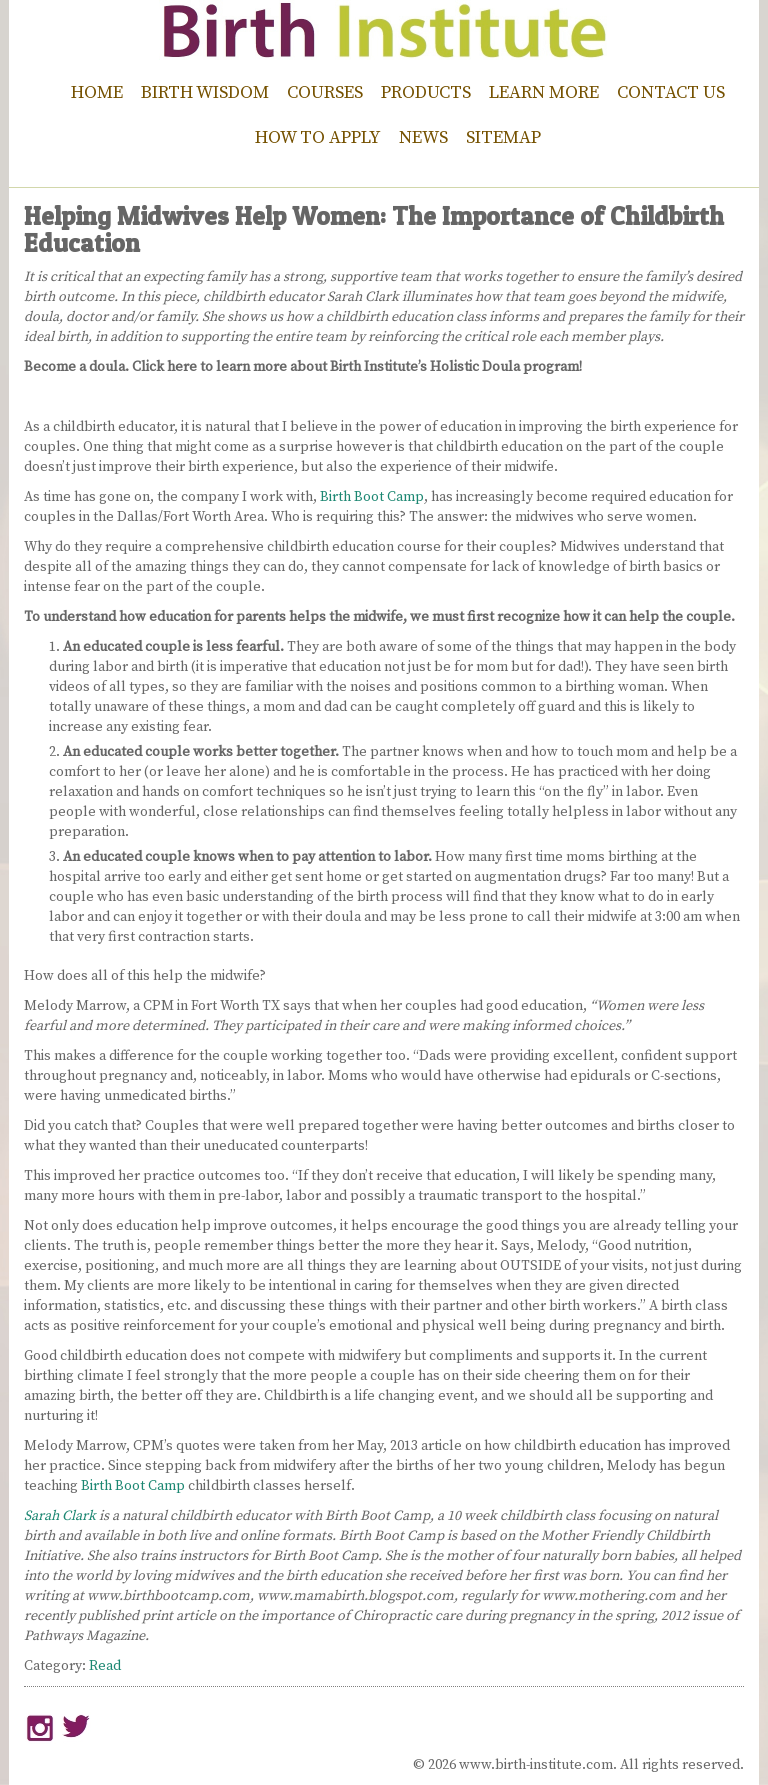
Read (105, 1666)
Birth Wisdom (205, 92)
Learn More (544, 92)
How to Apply (318, 137)
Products (426, 92)
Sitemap (503, 137)
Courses (325, 92)
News (423, 137)
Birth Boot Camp (372, 497)
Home (97, 92)
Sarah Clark (61, 1516)
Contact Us (671, 92)
